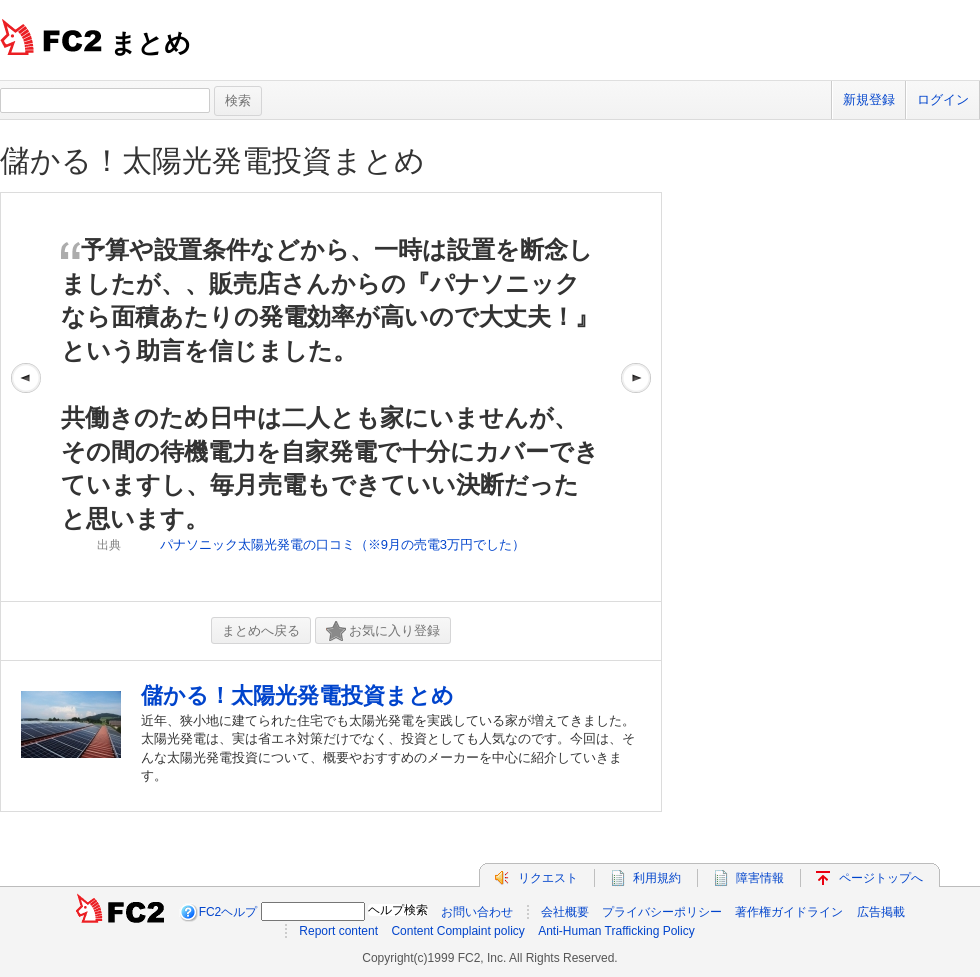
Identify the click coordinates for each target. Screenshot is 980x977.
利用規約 (657, 878)
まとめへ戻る (261, 630)
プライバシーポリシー (662, 912)
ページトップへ (881, 878)
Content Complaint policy (457, 931)
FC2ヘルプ (228, 912)
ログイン (943, 99)
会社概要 (565, 912)
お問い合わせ (477, 912)
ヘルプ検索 (398, 910)
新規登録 (869, 99)
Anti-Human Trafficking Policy (616, 931)
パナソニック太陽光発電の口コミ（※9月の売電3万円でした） (342, 544)
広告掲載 (881, 912)
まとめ (150, 43)
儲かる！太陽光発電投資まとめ (212, 160)
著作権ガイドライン (789, 912)
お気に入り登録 (383, 631)
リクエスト (548, 878)
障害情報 (760, 878)
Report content (338, 931)
